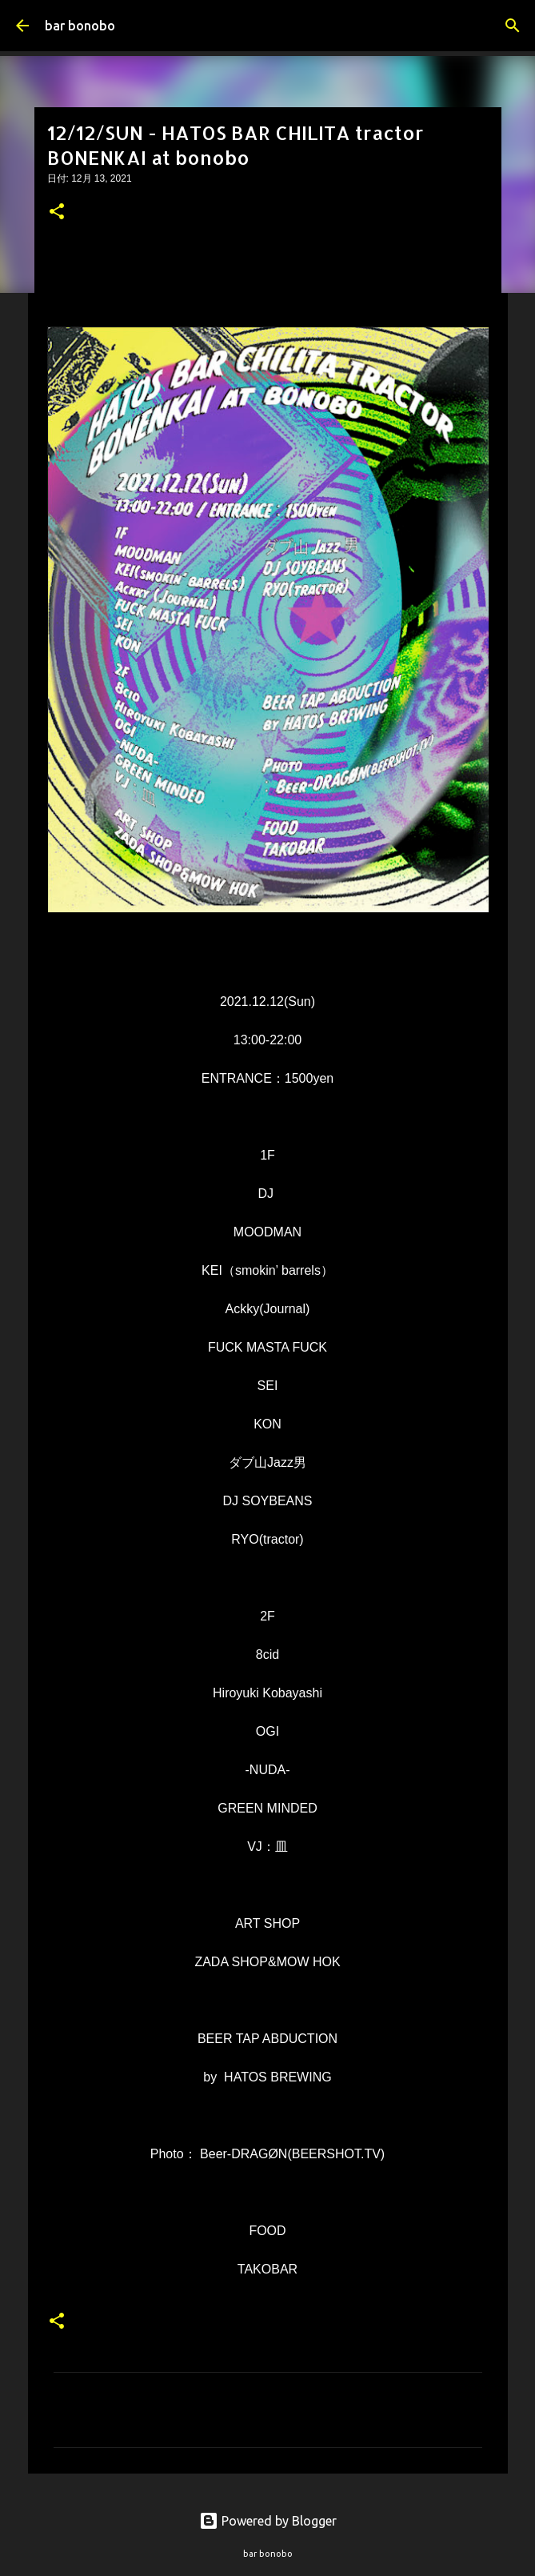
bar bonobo (80, 25)
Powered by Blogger (268, 2521)
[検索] (512, 25)
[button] (56, 213)
